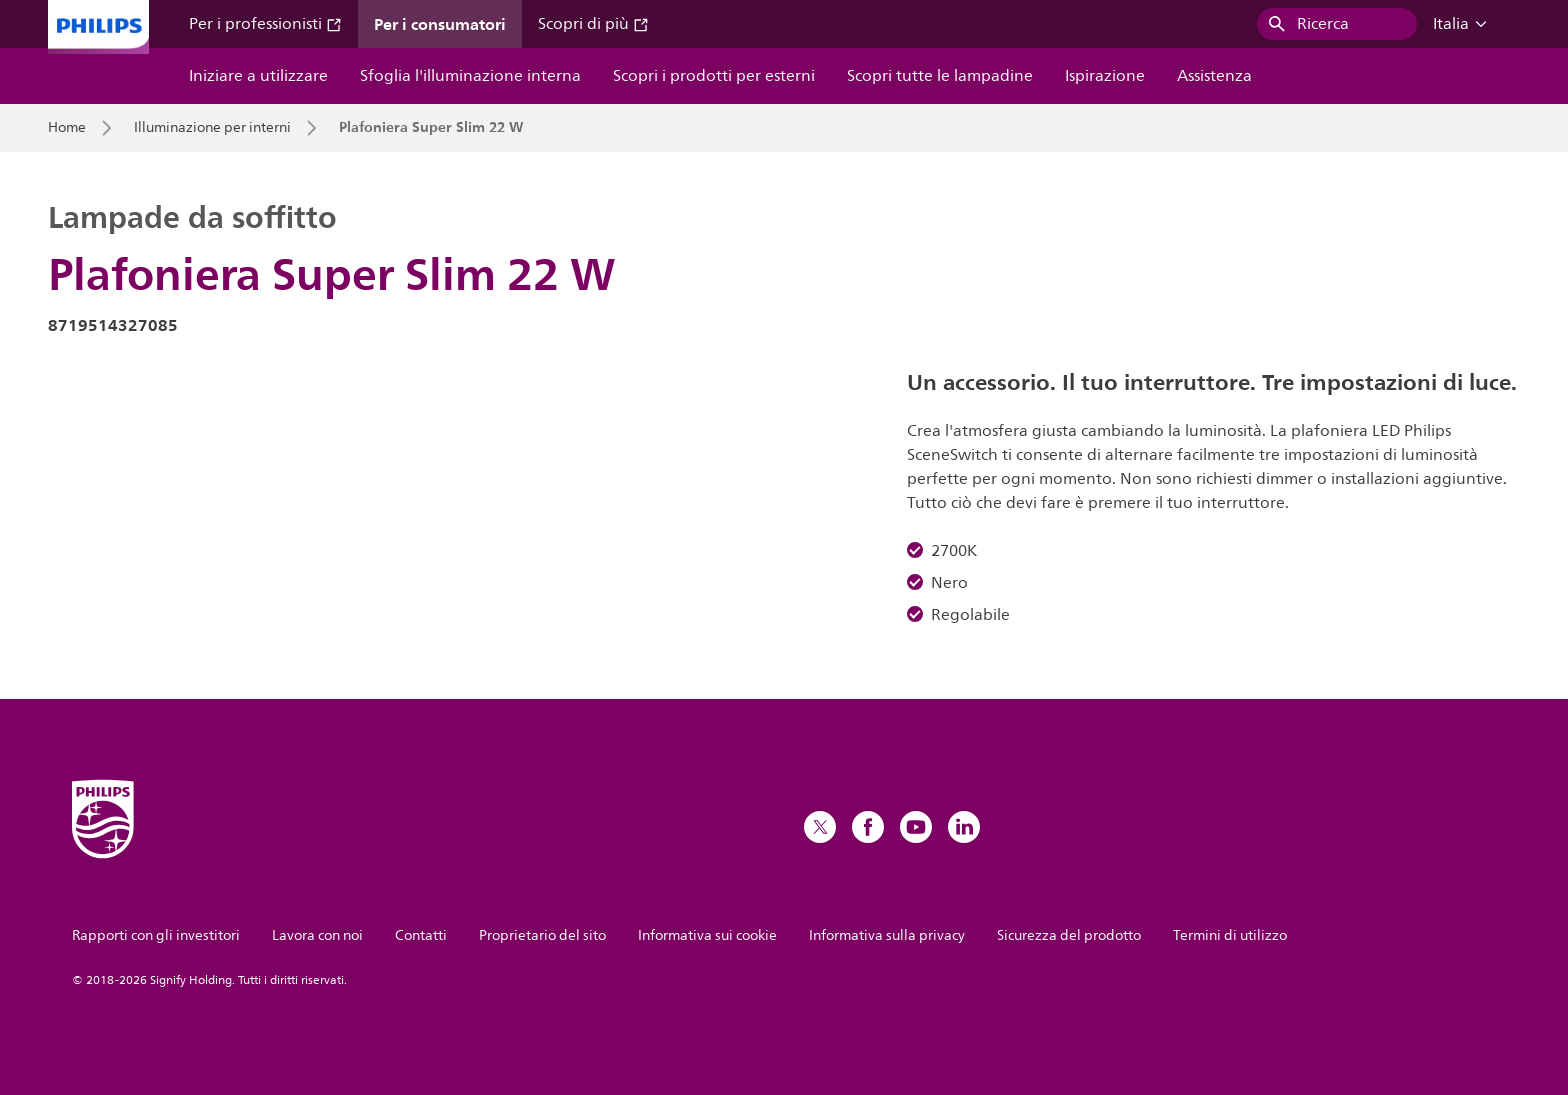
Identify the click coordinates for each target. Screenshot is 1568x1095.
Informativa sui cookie (707, 935)
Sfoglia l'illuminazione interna (470, 76)
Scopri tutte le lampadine (940, 76)
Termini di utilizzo (1230, 935)
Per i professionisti (265, 24)
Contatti (421, 935)
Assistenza (1214, 76)
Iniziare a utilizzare (258, 76)
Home (67, 128)
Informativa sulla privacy (887, 935)
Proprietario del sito (542, 935)
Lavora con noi (317, 935)
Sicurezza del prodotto (1069, 935)
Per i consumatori (440, 24)
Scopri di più (593, 24)
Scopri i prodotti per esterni (714, 76)
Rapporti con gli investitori (156, 935)
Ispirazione (1105, 76)
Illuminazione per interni (212, 128)
